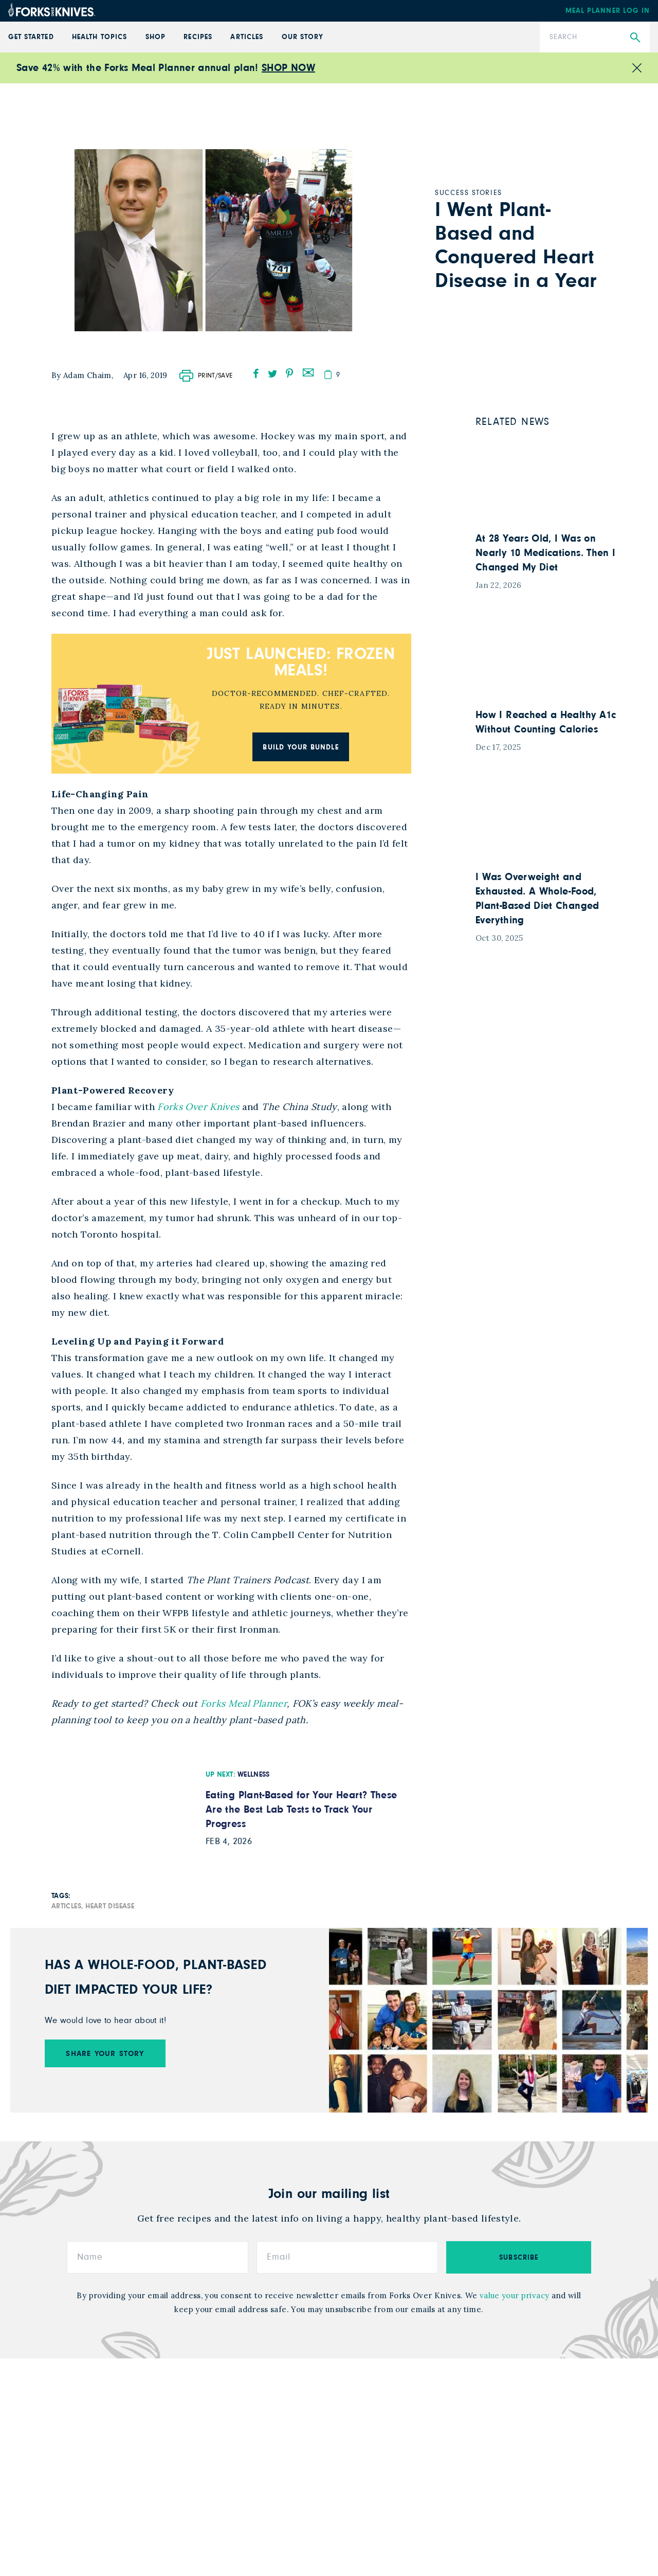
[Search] (595, 37)
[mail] (308, 371)
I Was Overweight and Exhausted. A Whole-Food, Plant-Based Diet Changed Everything (537, 898)
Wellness (253, 1775)
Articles (246, 37)
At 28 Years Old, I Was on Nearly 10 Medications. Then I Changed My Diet (545, 553)
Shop (155, 37)
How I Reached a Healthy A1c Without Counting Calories (546, 722)
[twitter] (273, 373)
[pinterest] (289, 373)
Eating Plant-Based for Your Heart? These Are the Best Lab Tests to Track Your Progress (301, 1810)
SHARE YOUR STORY (105, 2055)
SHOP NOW (288, 68)
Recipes (198, 37)
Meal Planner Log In (607, 10)
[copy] (328, 374)
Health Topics (99, 37)
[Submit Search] (635, 37)
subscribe (518, 2258)
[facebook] (256, 373)
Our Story (302, 37)
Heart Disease (109, 1907)
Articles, (67, 1907)
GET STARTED (31, 37)
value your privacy (514, 2296)
